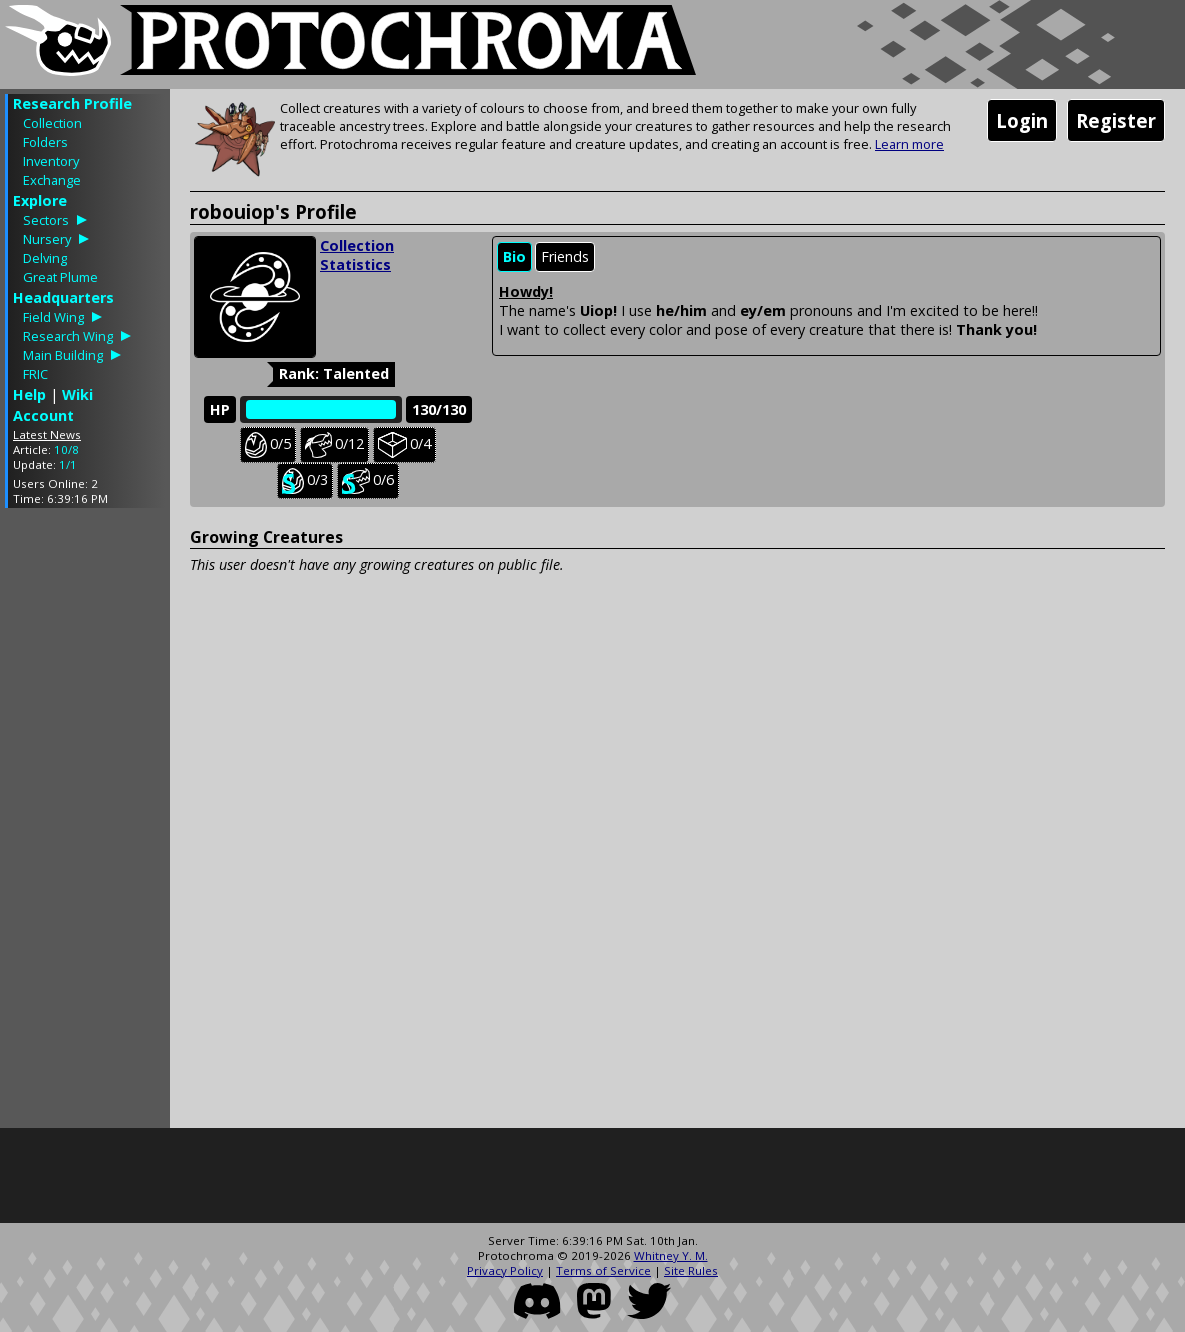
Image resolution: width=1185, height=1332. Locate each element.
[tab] (514, 257)
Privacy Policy (505, 1270)
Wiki (77, 394)
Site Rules (691, 1270)
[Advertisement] (85, 823)
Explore (40, 200)
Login (1022, 120)
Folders (45, 142)
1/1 (68, 464)
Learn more (909, 144)
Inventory (51, 161)
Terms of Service (603, 1270)
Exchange (52, 180)
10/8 (66, 449)
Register (1116, 120)
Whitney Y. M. (671, 1255)
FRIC (35, 374)
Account (43, 415)
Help (29, 394)
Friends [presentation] (565, 256)
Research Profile (72, 103)
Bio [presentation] (514, 256)
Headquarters (63, 297)
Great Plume (60, 277)
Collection (52, 123)
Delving (45, 258)
